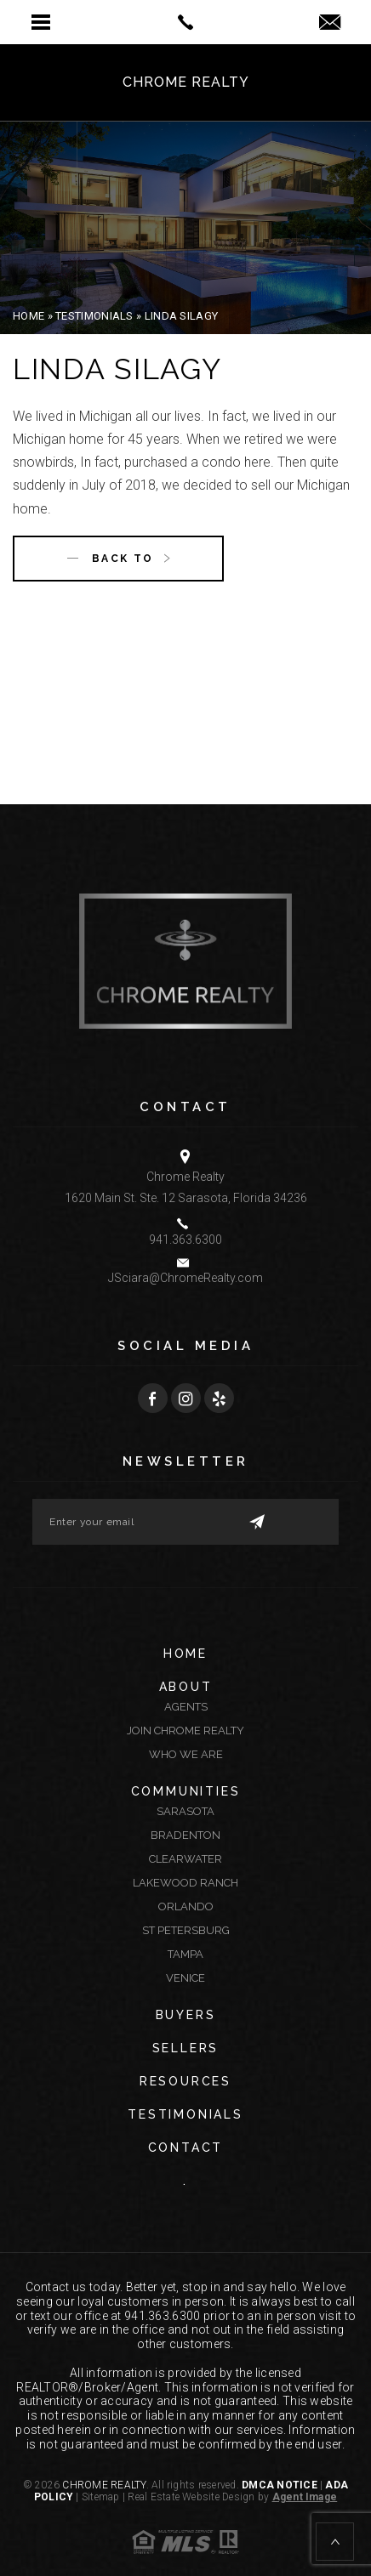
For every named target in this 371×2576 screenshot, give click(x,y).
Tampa (185, 1954)
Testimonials (185, 2114)
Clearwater (185, 1858)
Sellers (186, 2048)
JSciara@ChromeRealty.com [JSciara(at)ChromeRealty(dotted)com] (185, 1278)
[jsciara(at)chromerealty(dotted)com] (329, 23)
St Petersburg (186, 1930)
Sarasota (185, 1811)
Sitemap (101, 2497)
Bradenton (185, 1835)
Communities (186, 1791)
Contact (186, 2147)
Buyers (186, 2015)
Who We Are (186, 1754)
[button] (41, 22)
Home (185, 1654)
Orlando (186, 1906)
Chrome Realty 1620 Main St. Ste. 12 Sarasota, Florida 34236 (186, 1187)
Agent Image (305, 2497)
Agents (186, 1706)
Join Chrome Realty (185, 1730)
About (186, 1687)
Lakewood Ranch (185, 1882)
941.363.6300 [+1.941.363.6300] (185, 1239)
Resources (185, 2081)
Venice (185, 1977)
